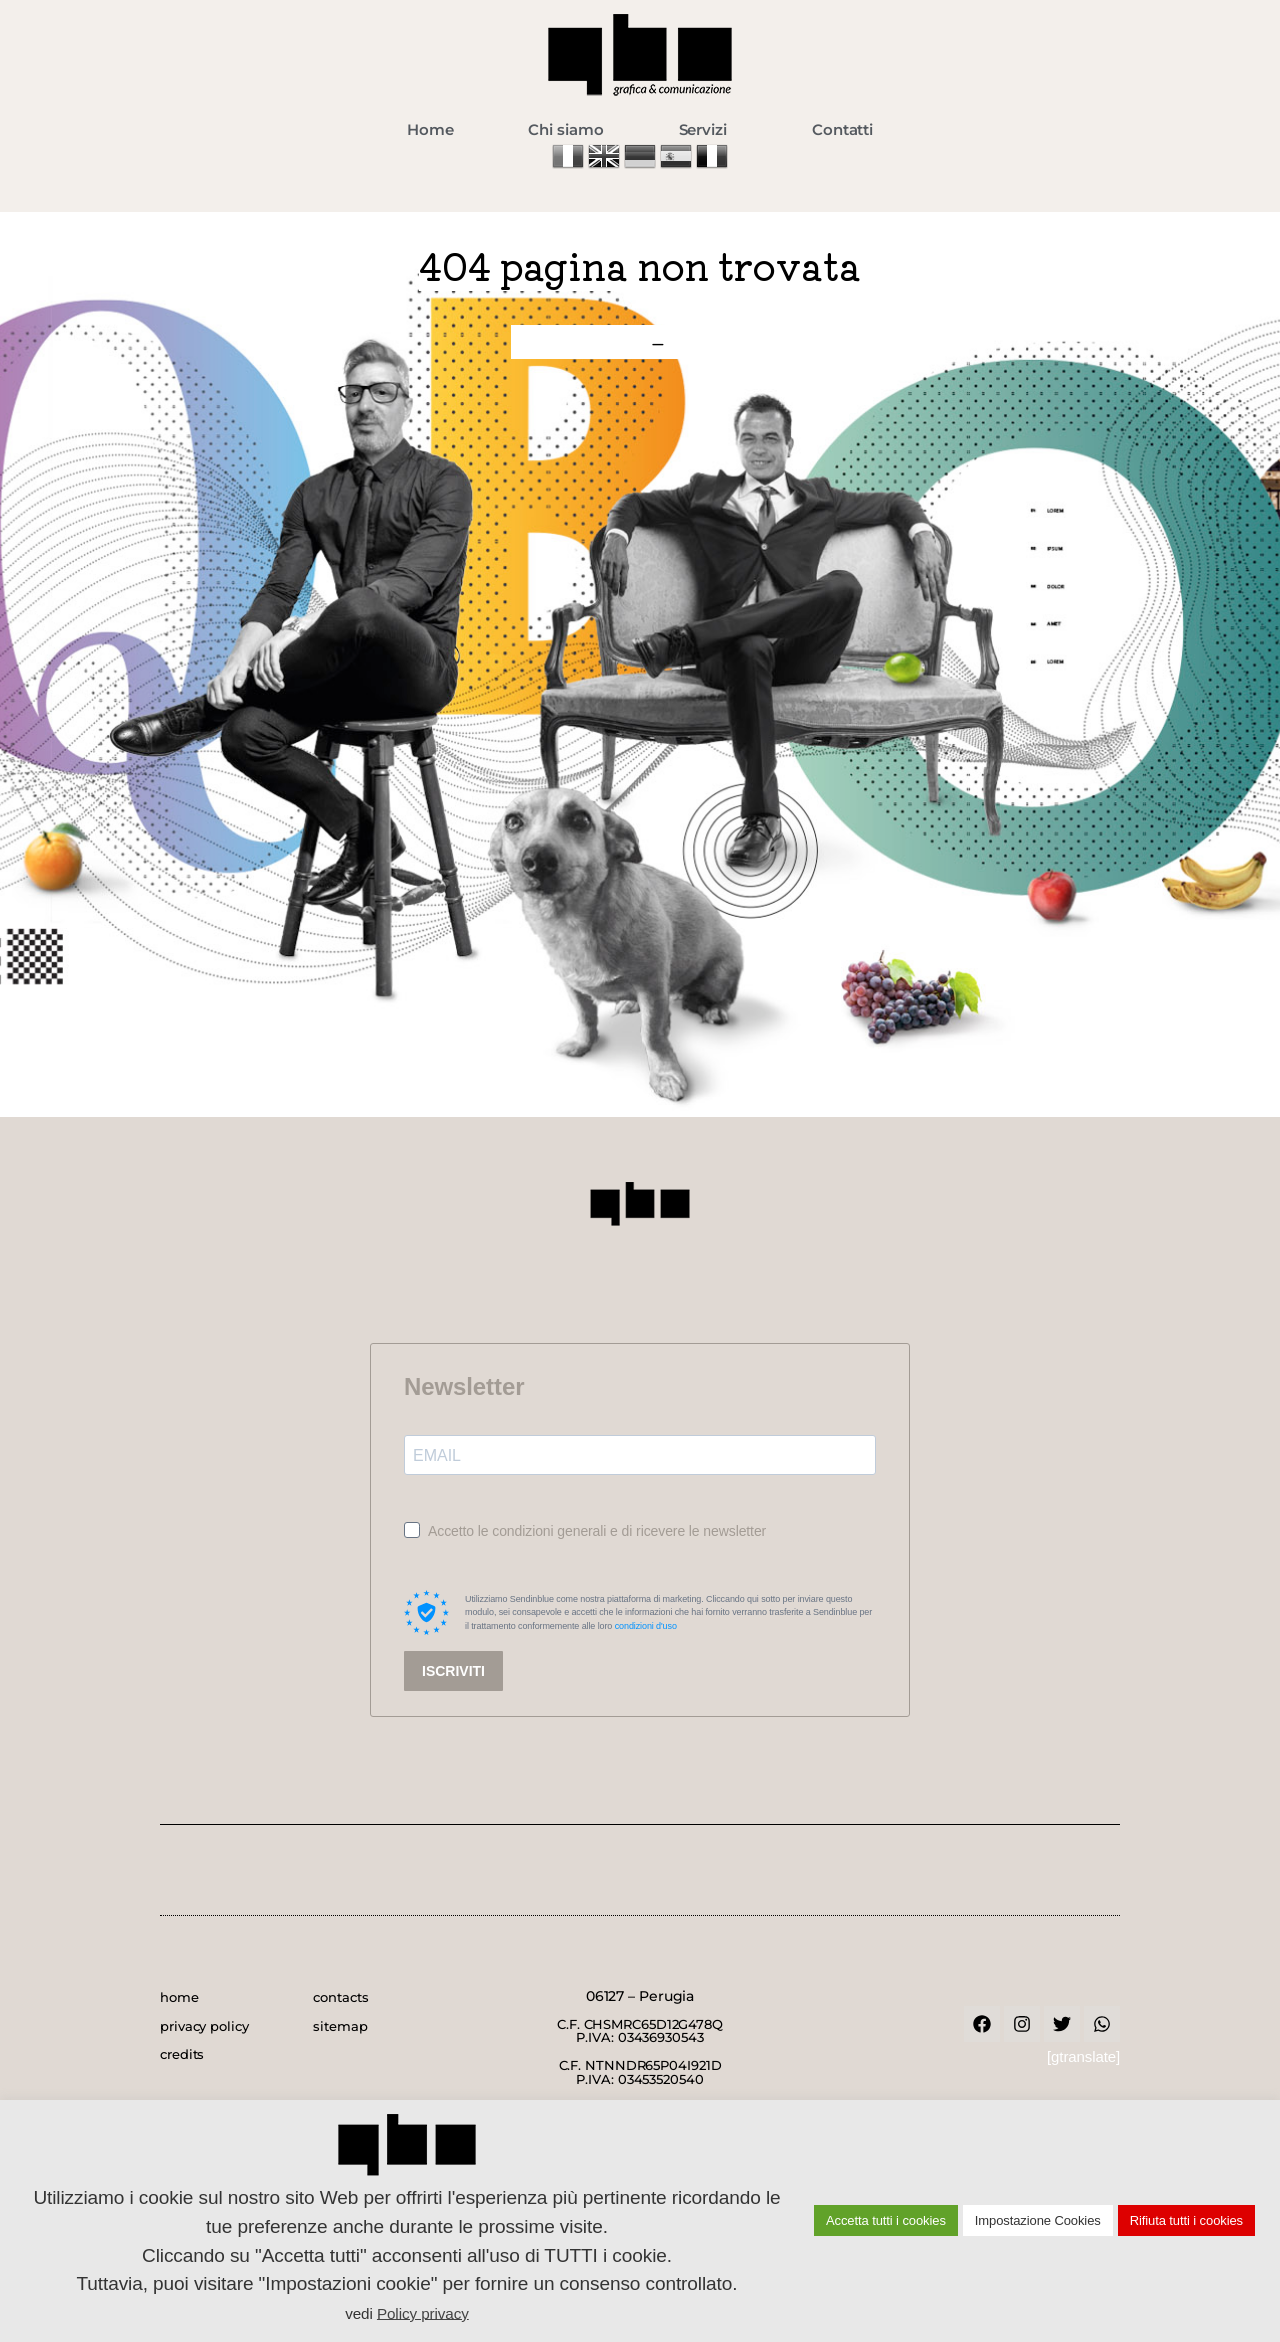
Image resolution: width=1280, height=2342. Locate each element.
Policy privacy (423, 2312)
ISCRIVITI (453, 1671)
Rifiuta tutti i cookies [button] (1186, 2220)
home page (576, 342)
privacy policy (204, 2026)
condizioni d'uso (646, 1626)
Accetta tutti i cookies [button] (886, 2220)
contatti (722, 342)
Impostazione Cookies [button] (1038, 2220)
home (179, 1997)
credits (182, 2054)
